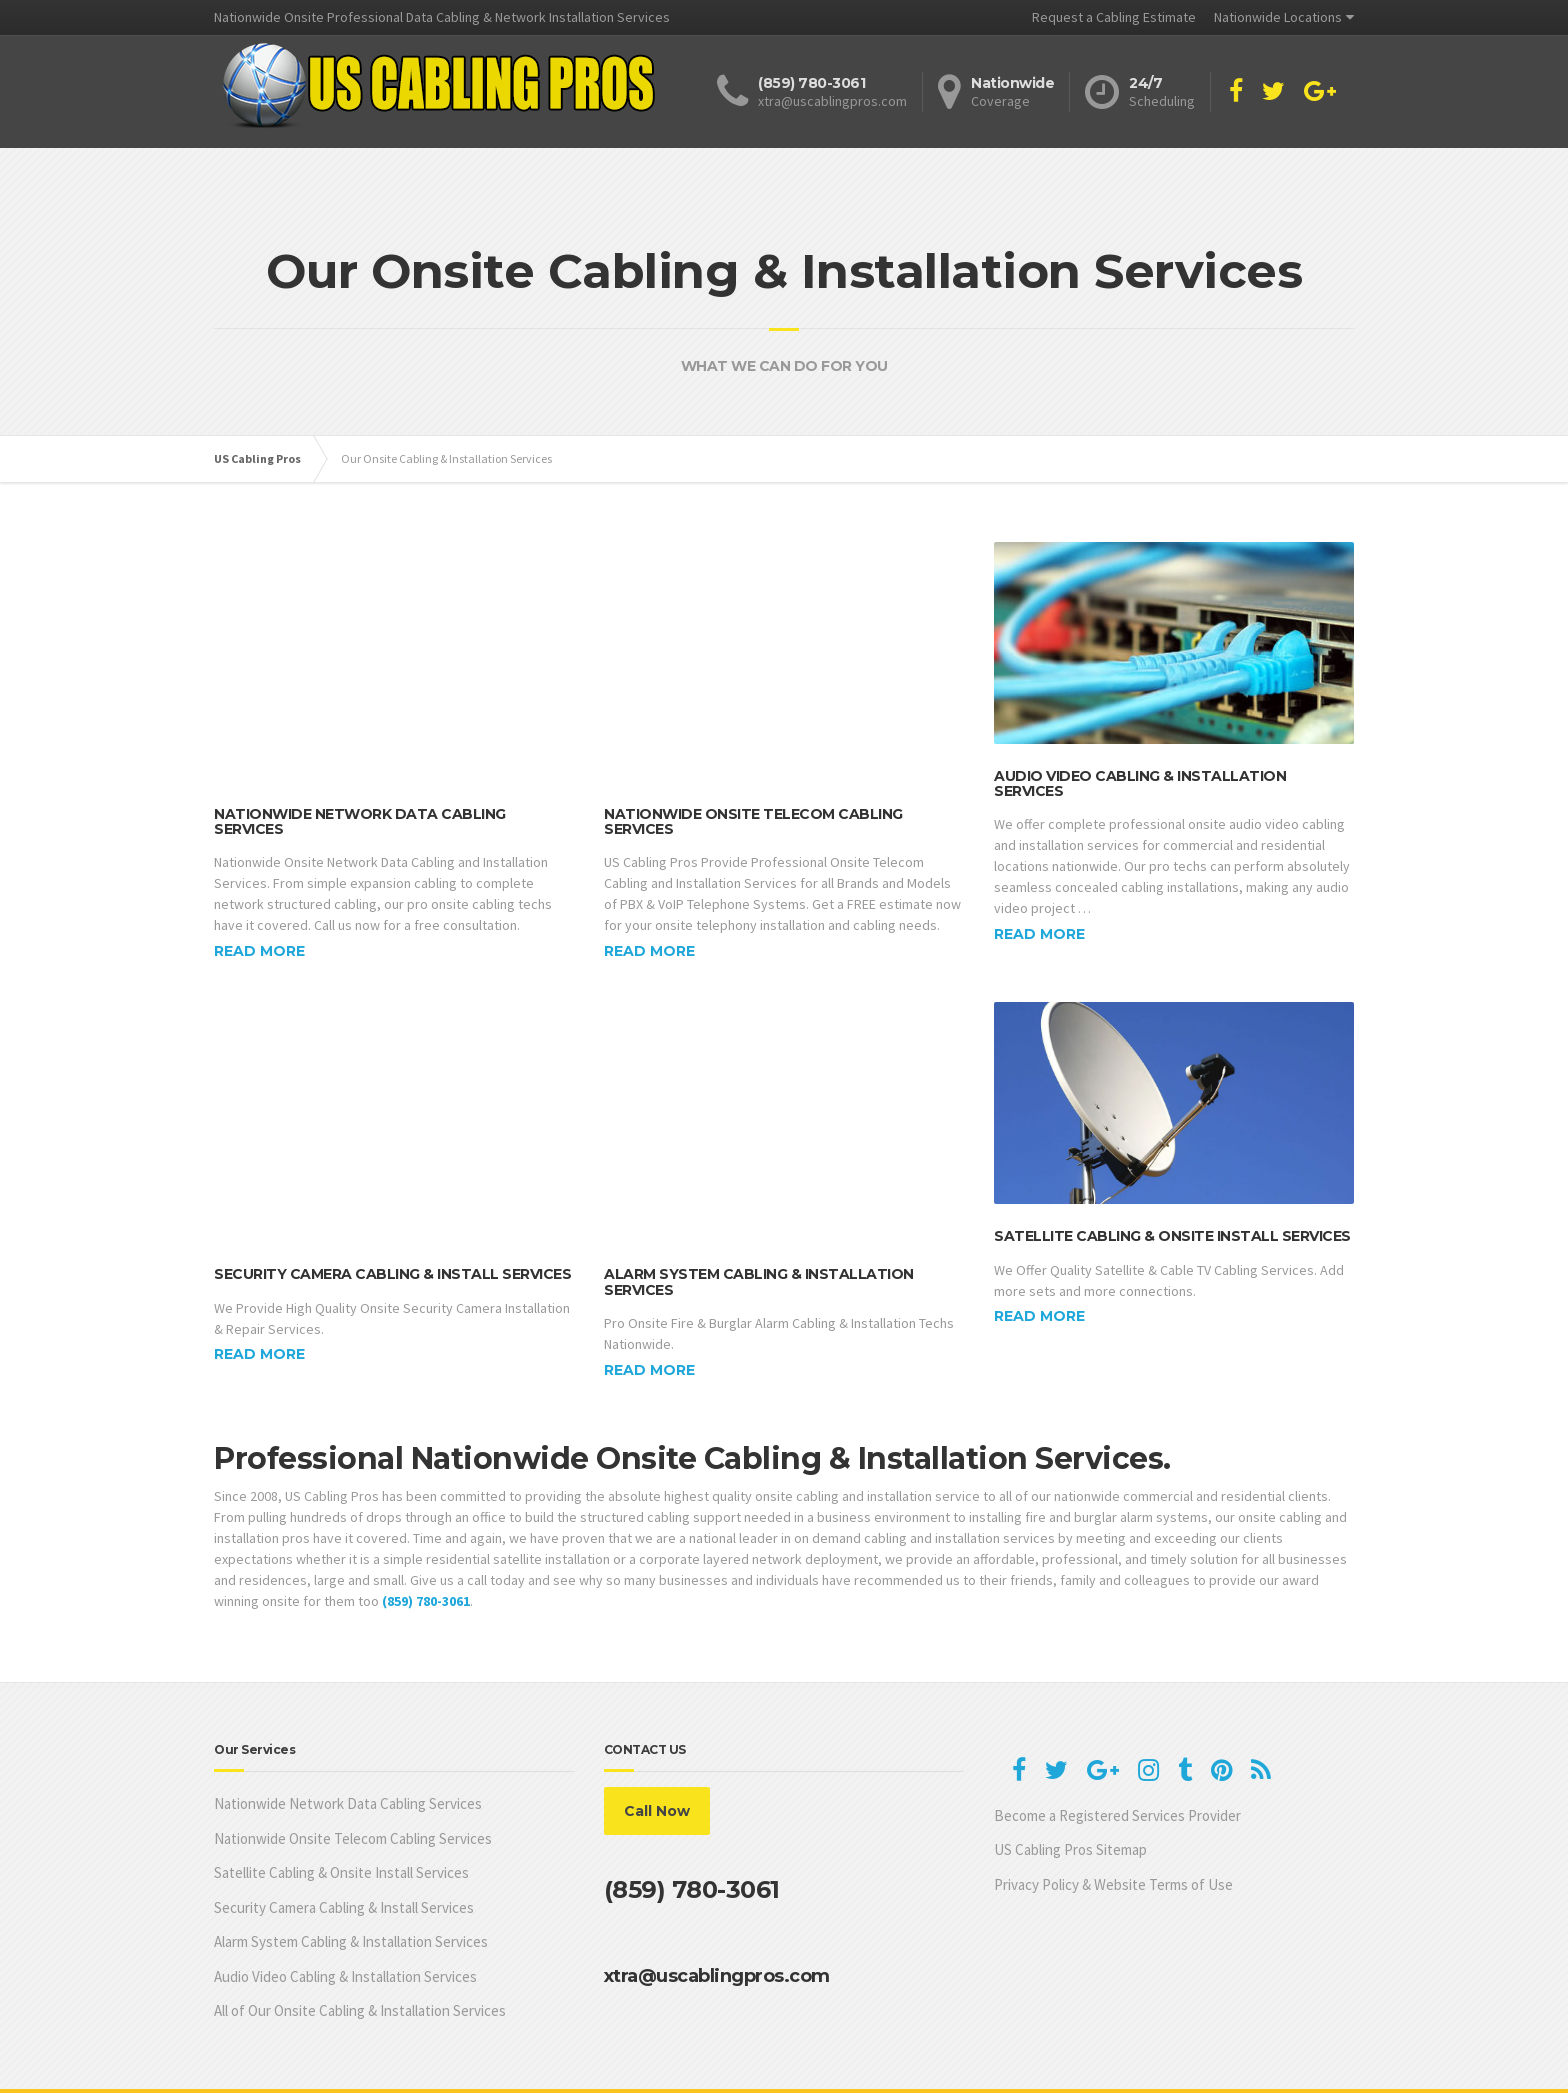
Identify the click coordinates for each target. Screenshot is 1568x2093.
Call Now (657, 1756)
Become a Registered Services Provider (1117, 1759)
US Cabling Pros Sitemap (1070, 1794)
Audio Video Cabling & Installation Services (1140, 783)
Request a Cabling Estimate (1114, 17)
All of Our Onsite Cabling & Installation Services (360, 1955)
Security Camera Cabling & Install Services (392, 1219)
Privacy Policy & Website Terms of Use (1113, 1828)
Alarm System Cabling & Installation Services (759, 1226)
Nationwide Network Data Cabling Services (360, 782)
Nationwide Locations (1278, 17)
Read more (259, 913)
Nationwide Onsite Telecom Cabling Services (753, 782)
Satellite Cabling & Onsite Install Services (1172, 1219)
